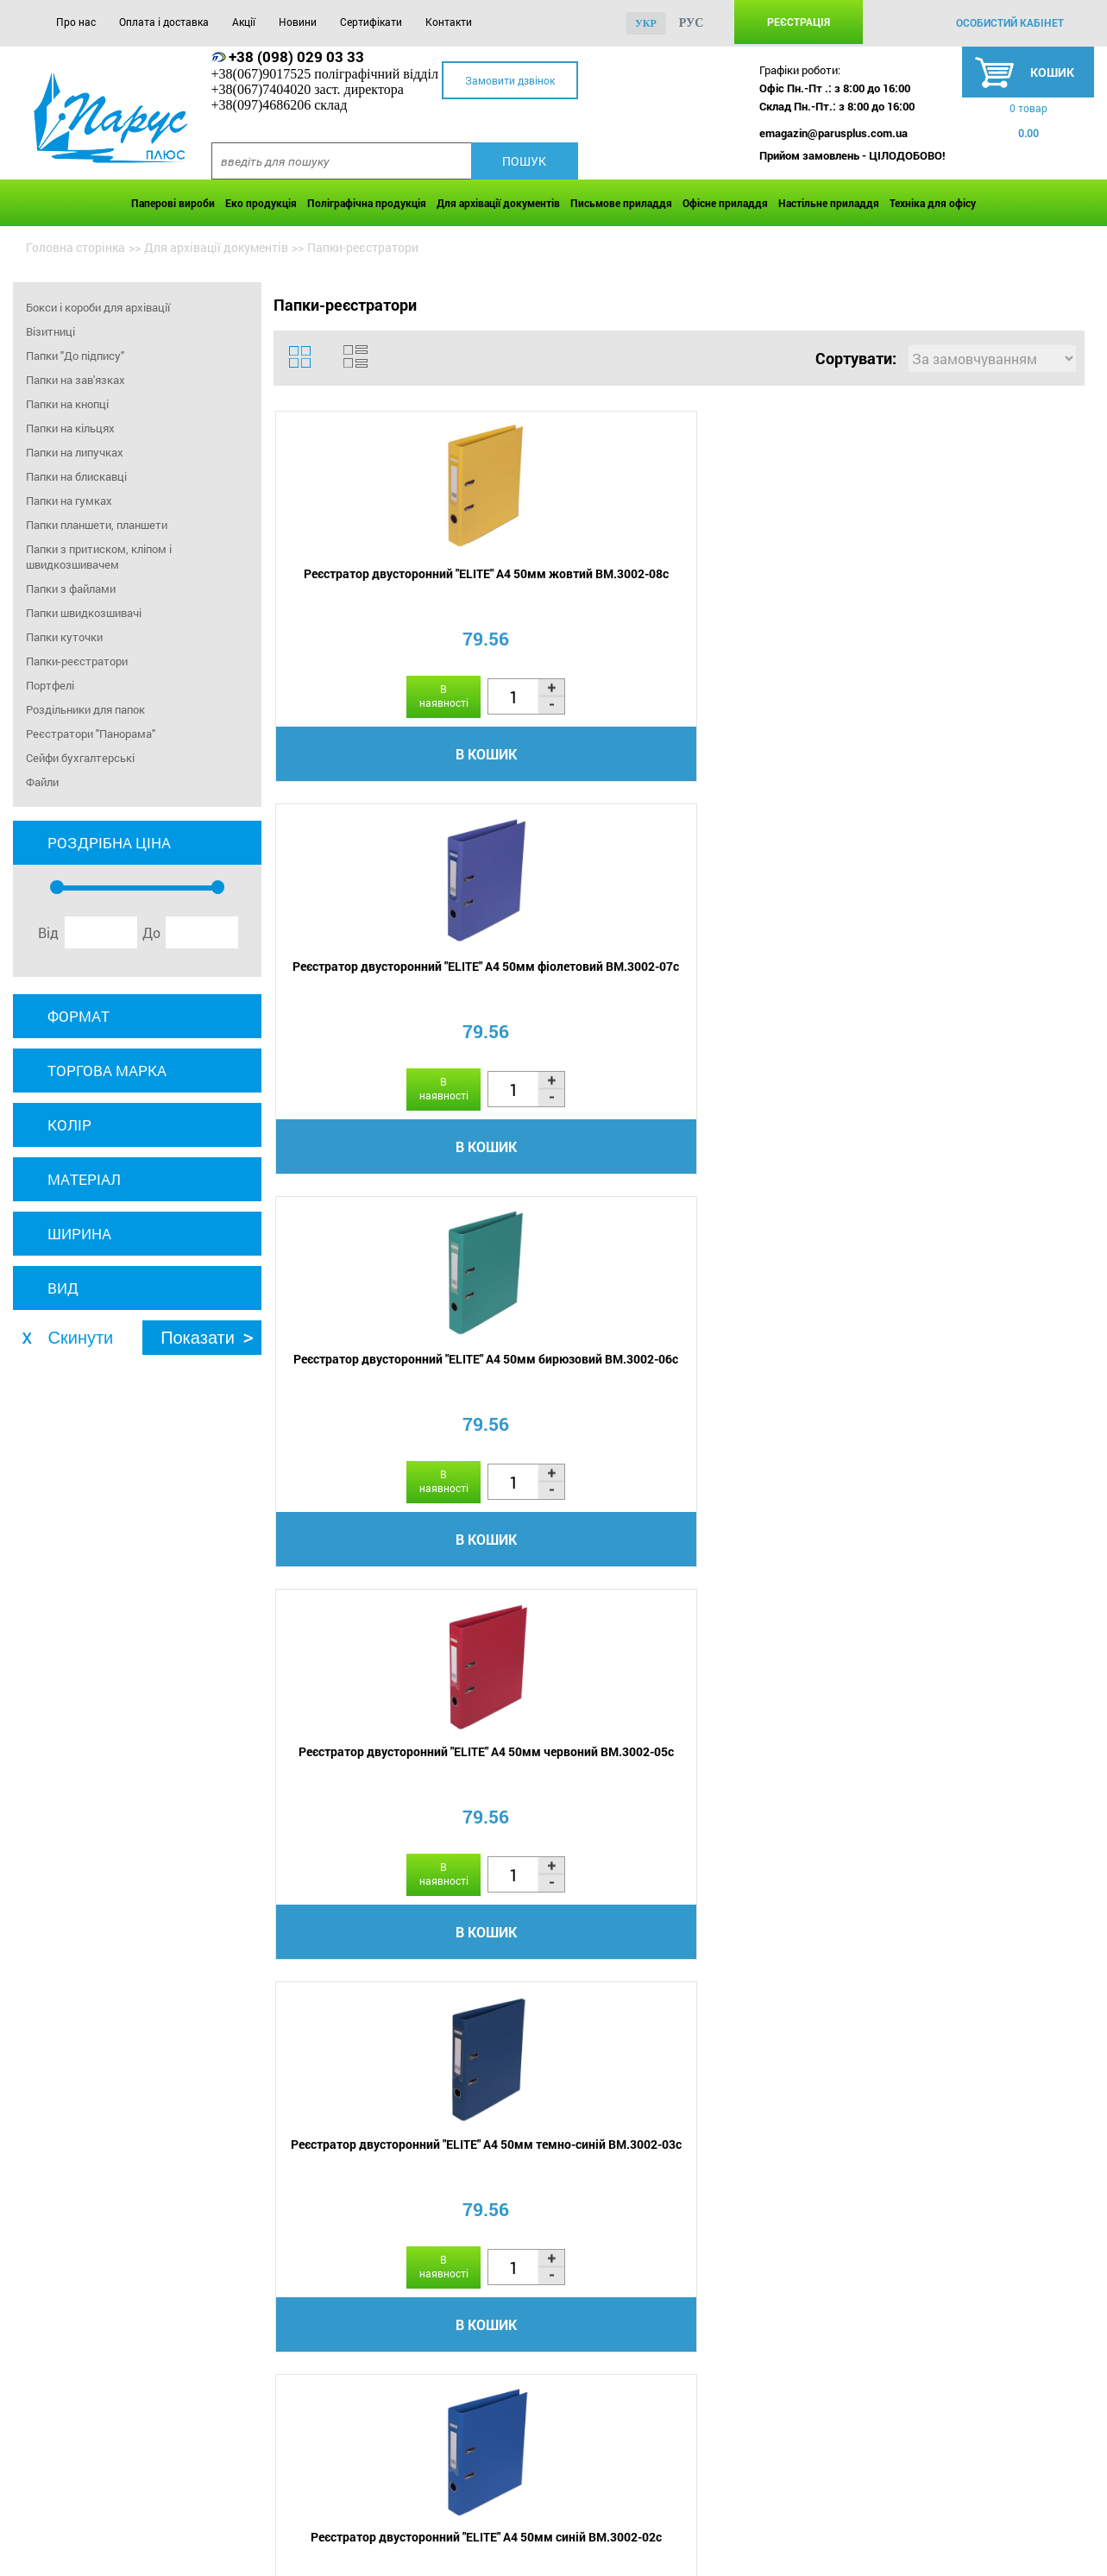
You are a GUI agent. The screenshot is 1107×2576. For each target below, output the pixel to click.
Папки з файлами (71, 588)
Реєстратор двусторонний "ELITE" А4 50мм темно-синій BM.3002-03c (373, 1001)
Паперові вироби (173, 203)
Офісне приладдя (725, 203)
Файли (42, 782)
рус (691, 22)
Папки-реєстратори (77, 661)
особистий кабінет (1010, 22)
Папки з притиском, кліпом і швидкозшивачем (99, 556)
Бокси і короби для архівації (98, 307)
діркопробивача (728, 2219)
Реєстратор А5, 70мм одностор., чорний (778, 993)
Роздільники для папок (85, 709)
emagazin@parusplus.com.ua (833, 133)
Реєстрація (798, 21)
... (783, 1676)
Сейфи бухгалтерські (80, 757)
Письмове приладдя (621, 203)
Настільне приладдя (828, 203)
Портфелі (50, 685)
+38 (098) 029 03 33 (296, 56)
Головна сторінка (75, 247)
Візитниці (50, 331)
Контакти (448, 21)
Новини (298, 21)
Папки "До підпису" (75, 355)
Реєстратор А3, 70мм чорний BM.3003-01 (778, 1398)
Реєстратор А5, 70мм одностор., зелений (576, 1398)
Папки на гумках (69, 500)
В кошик (373, 760)
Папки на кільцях (70, 428)
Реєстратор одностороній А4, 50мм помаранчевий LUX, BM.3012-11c (981, 1407)
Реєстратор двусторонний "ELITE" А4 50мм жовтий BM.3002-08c (373, 595)
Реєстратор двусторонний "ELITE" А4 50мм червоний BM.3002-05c (980, 595)
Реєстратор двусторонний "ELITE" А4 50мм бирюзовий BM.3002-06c (778, 595)
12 (811, 1676)
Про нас (76, 21)
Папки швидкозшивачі (84, 612)
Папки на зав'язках (75, 379)
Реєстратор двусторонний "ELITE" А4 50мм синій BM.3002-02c (576, 1001)
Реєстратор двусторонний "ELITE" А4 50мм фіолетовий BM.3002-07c (575, 595)
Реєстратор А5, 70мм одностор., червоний (980, 993)
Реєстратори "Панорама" (90, 733)
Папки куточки (64, 637)
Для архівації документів (498, 203)
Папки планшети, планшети (96, 524)
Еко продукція (261, 203)
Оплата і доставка (164, 21)
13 (852, 1676)
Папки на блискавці (76, 476)
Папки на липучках (74, 452)
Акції (243, 21)
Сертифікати (371, 21)
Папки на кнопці (67, 404)
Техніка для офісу (933, 203)
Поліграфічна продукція (366, 203)
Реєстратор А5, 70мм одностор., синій (373, 1398)
